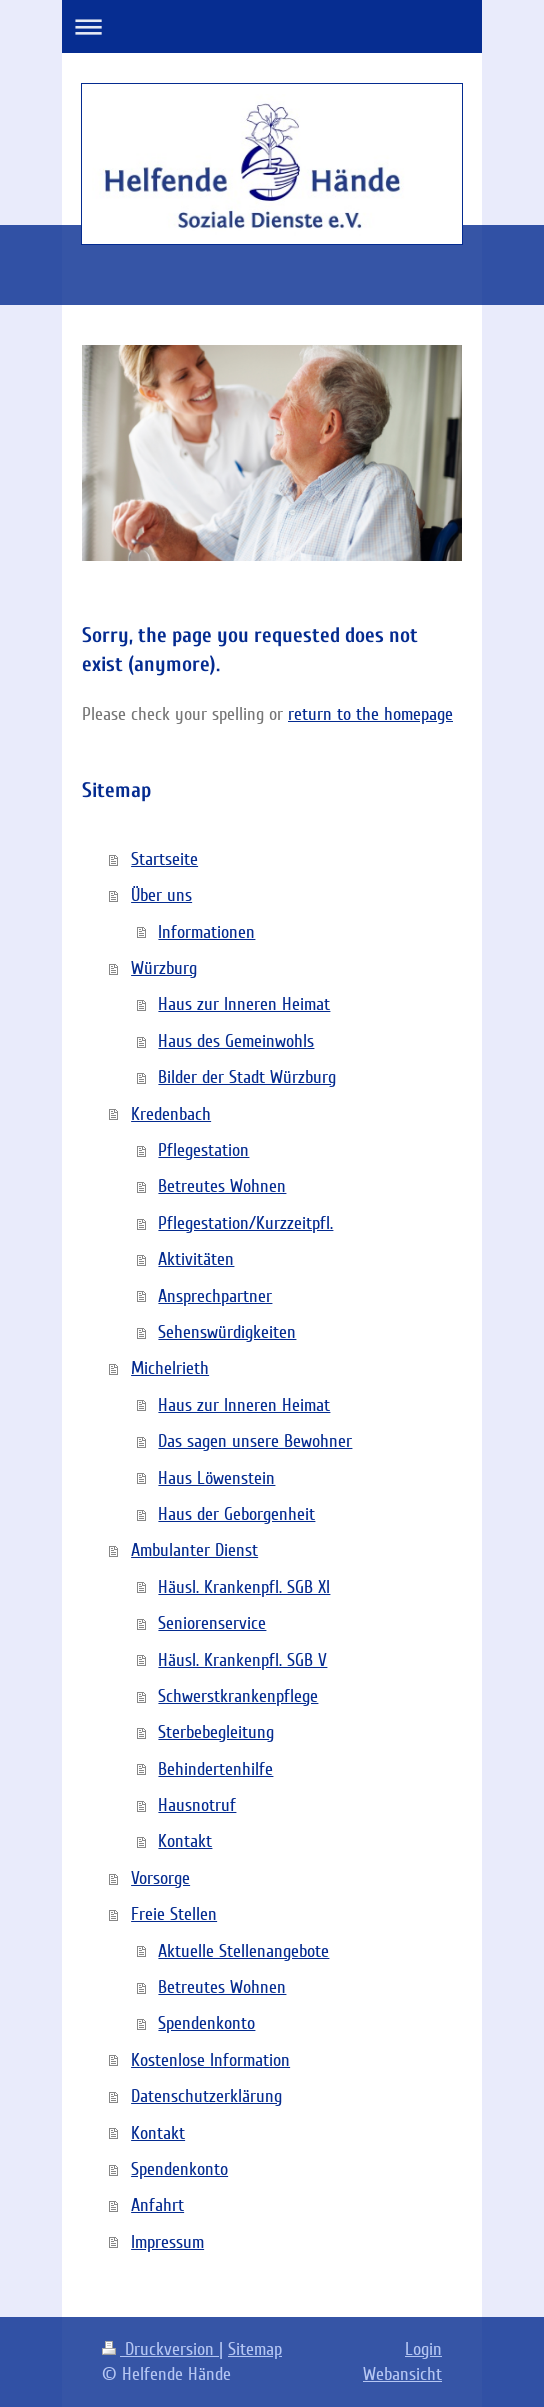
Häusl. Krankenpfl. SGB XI (244, 1587)
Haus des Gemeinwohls (236, 1041)
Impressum (167, 2242)
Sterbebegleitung (216, 1732)
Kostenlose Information (210, 2060)
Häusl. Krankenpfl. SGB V (242, 1660)
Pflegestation (203, 1150)
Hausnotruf (197, 1805)
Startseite (164, 859)
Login (423, 2349)
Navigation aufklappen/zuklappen (272, 26)
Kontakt (185, 1841)
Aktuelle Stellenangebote (243, 1951)
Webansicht (402, 2374)
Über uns (161, 895)
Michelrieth (170, 1368)
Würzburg (164, 968)
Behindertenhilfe (215, 1769)
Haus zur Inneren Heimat (244, 1004)
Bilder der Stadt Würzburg (247, 1077)
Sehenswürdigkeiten (227, 1332)
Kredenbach (171, 1114)
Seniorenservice (212, 1623)
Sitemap (255, 2349)
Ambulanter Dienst (194, 1550)
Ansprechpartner (215, 1296)
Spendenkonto (206, 2023)
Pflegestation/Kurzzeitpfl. (245, 1223)
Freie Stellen (174, 1914)
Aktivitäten (196, 1259)
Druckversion (160, 2349)
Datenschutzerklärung (206, 2096)
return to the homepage (370, 714)
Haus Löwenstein (216, 1478)
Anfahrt (157, 2205)
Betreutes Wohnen (222, 1186)
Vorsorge (160, 1878)
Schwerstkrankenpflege (238, 1696)
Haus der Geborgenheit (236, 1514)
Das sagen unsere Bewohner (255, 1441)
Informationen (206, 932)
